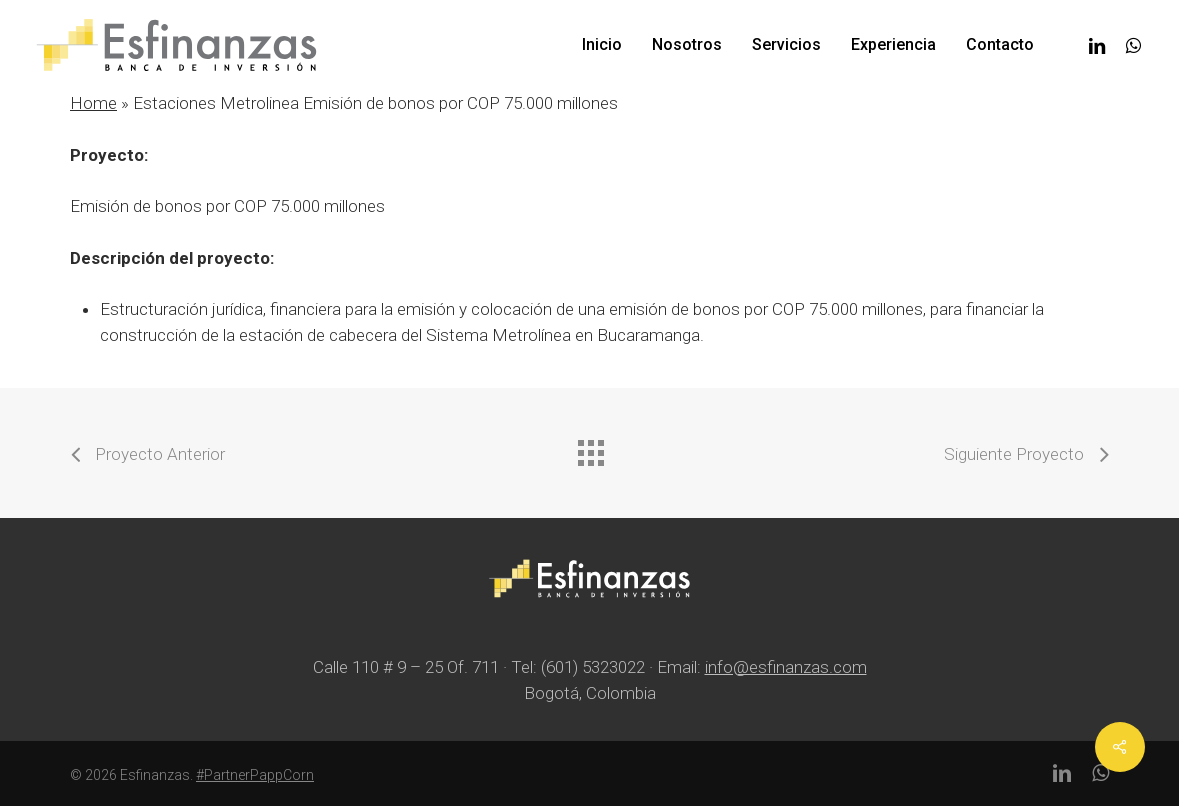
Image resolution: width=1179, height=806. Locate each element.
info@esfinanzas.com (786, 667)
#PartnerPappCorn (255, 775)
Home (93, 103)
